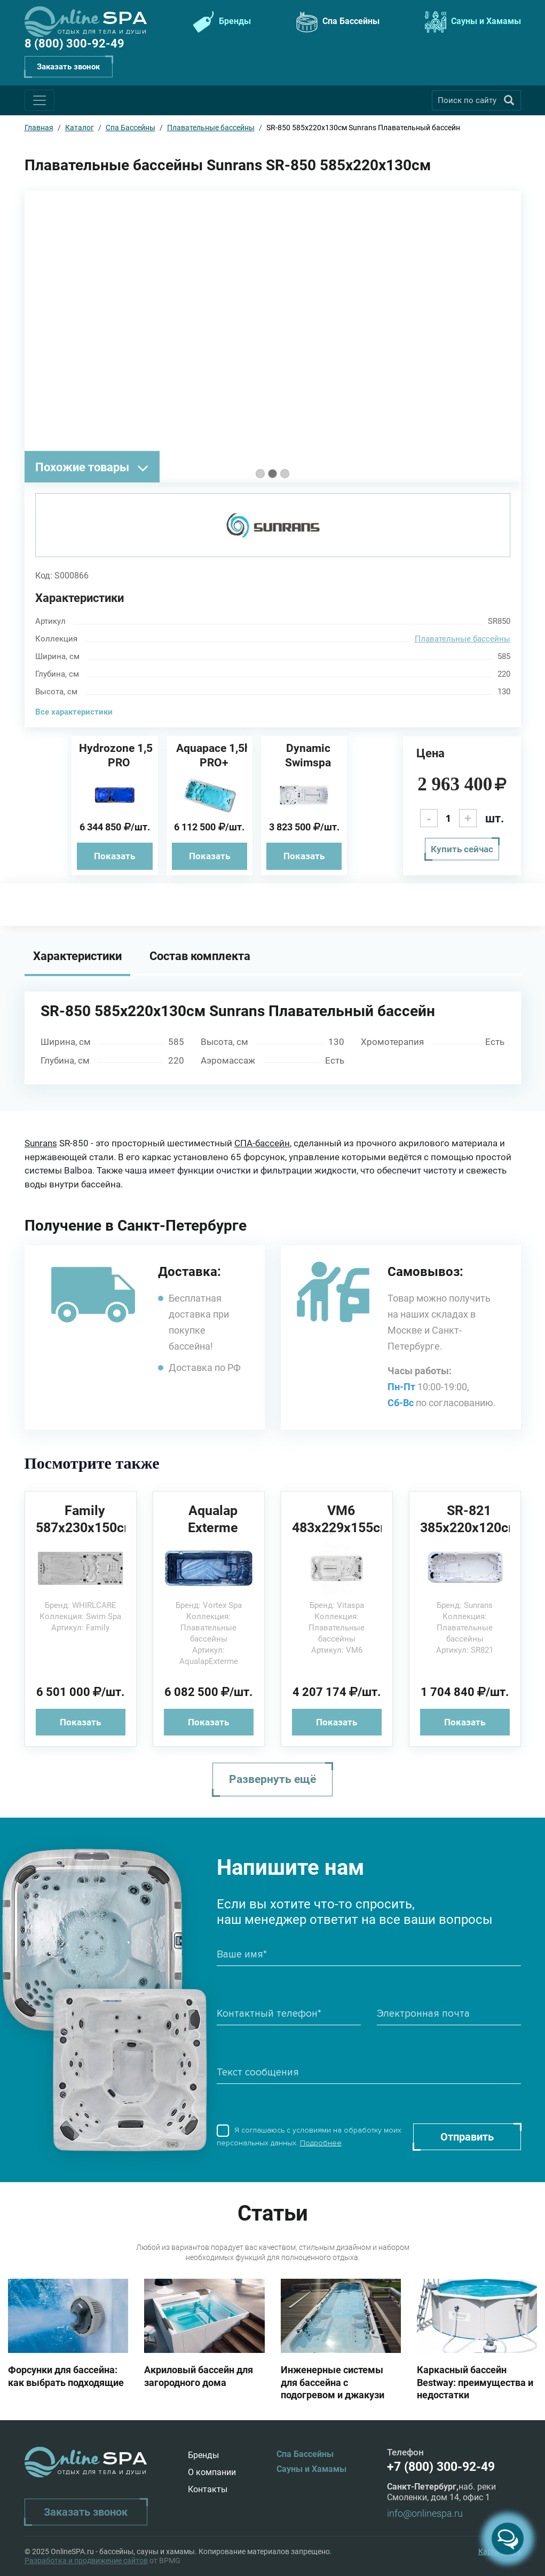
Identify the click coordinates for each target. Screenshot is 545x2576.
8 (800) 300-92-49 (74, 43)
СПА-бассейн (262, 1143)
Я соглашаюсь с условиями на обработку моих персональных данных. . (309, 2137)
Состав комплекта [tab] (199, 956)
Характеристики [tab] (77, 956)
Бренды (220, 22)
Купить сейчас (462, 849)
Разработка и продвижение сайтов (86, 2560)
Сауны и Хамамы (471, 22)
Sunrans (41, 1143)
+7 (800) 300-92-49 (441, 2467)
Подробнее (321, 2142)
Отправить (467, 2136)
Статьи (273, 2213)
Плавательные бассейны (462, 639)
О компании (212, 2472)
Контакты (207, 2489)
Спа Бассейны (337, 22)
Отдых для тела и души (102, 31)
